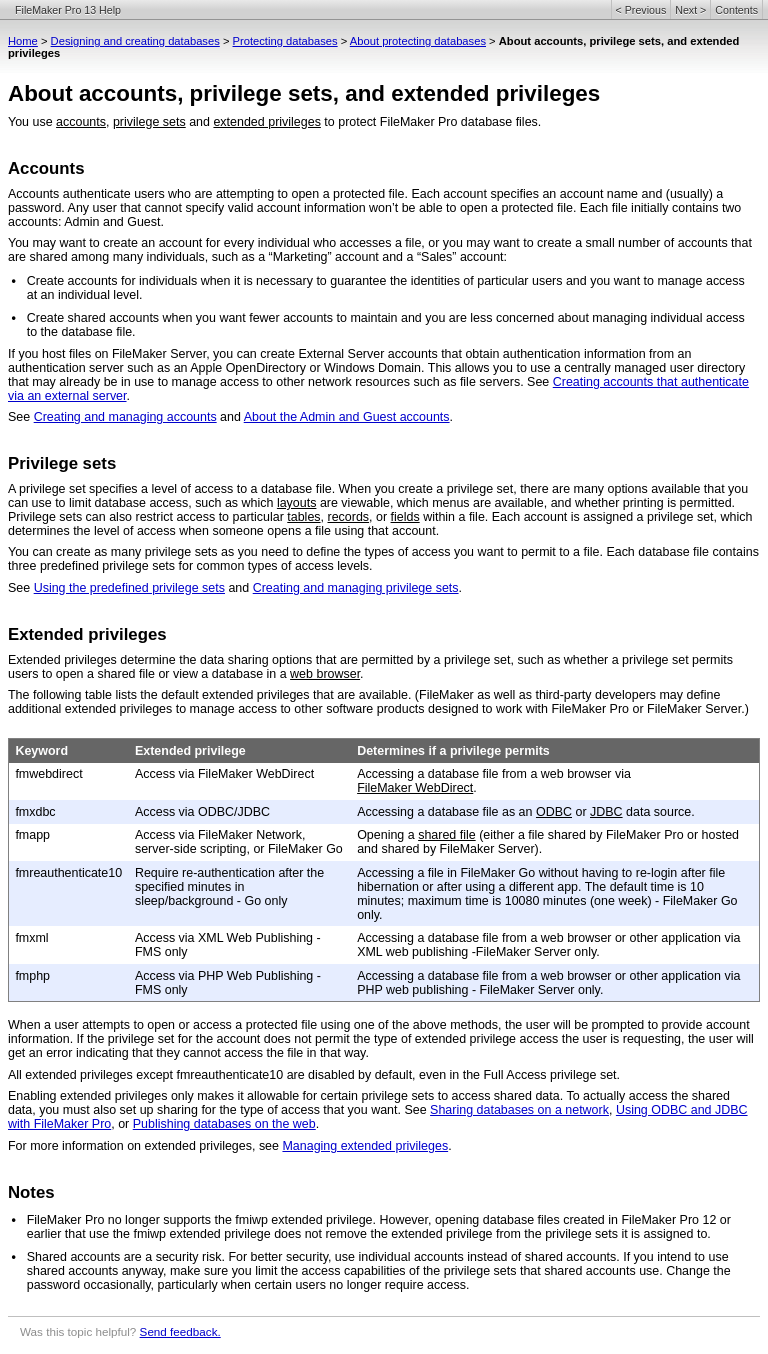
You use (32, 122)
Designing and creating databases (135, 41)
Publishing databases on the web (224, 1124)
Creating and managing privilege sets (356, 588)
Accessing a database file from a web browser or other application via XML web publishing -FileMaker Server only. (548, 945)
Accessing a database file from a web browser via (494, 774)
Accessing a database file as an (446, 812)
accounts (81, 122)
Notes (31, 1192)
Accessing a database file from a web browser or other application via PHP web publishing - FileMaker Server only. (548, 983)
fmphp (32, 976)
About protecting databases (418, 41)
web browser (325, 674)
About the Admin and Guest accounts (347, 417)
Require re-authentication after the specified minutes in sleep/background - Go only (229, 887)
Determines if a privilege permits (453, 751)
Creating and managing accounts (125, 417)
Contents (736, 10)
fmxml (31, 938)
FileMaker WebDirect (415, 788)
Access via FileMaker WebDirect (224, 774)
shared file (447, 835)
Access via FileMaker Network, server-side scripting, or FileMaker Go (239, 842)
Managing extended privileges (365, 1146)
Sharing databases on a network (519, 1110)
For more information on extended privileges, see (145, 1146)
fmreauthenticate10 (68, 873)
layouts (297, 503)
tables (303, 517)
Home (23, 41)
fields (405, 517)
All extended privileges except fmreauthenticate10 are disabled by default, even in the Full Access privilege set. (314, 1075)
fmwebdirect (48, 774)
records (349, 517)
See (21, 417)
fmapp (32, 835)
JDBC (606, 812)
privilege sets (149, 122)
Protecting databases (285, 41)
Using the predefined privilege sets (129, 588)
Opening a (387, 835)
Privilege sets (62, 463)
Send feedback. (180, 1331)
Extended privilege (190, 751)
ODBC (554, 812)
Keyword (41, 751)
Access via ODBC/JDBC (202, 812)
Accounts (46, 168)
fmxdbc (35, 812)
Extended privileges (87, 634)
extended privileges (266, 122)
